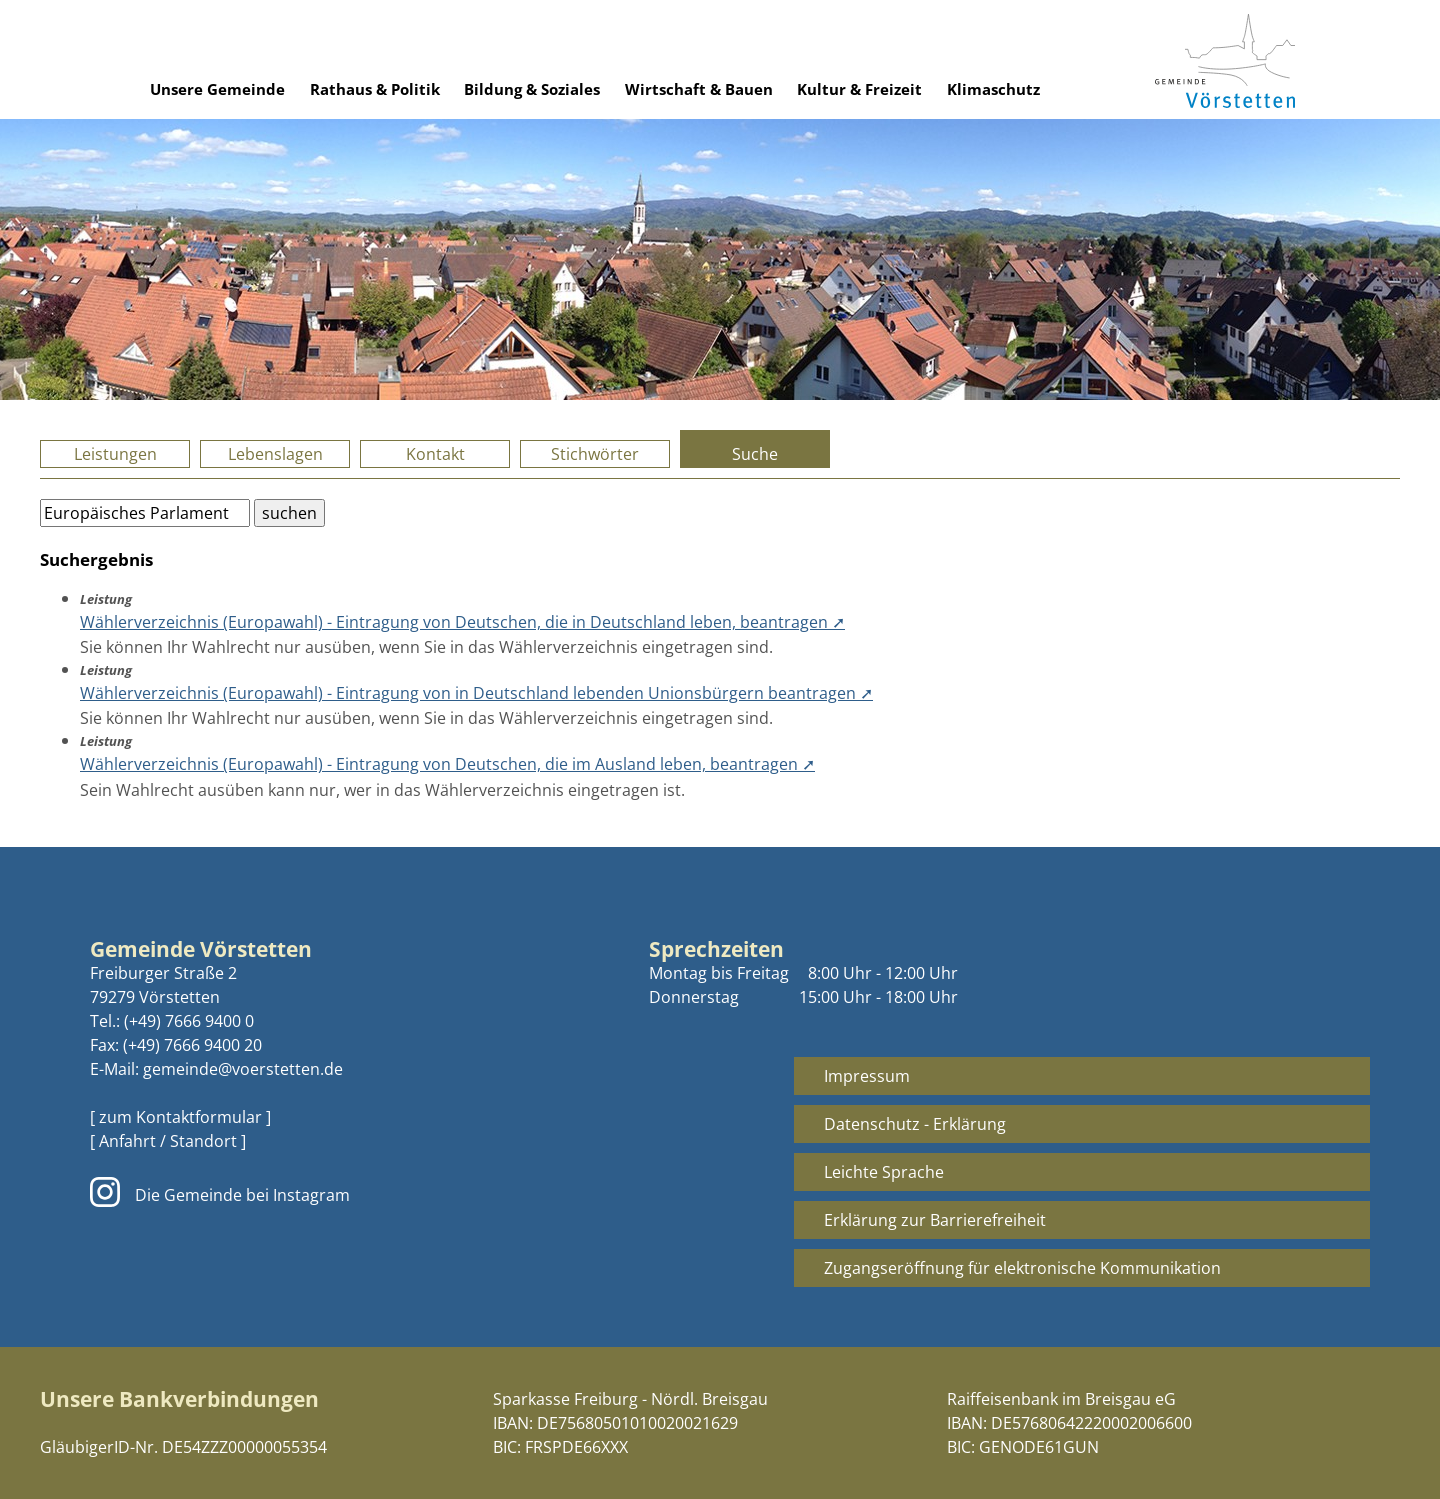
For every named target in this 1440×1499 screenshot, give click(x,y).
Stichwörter (595, 454)
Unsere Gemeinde (217, 89)
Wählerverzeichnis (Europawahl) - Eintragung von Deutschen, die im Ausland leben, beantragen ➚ (447, 764)
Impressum (867, 1076)
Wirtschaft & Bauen (699, 89)
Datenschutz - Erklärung (915, 1124)
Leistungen (115, 454)
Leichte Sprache (884, 1172)
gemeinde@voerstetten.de (243, 1069)
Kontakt (435, 454)
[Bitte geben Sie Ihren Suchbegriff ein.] (145, 513)
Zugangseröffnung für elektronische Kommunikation (1022, 1268)
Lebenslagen (275, 454)
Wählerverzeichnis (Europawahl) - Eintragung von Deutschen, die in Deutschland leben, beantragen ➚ (462, 622)
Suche (755, 454)
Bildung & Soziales (532, 89)
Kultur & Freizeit (859, 89)
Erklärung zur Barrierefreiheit (935, 1220)
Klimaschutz (993, 89)
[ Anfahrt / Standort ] (168, 1141)
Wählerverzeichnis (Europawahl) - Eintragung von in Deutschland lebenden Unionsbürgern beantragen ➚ (476, 693)
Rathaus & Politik (375, 89)
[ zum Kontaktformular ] (180, 1117)
